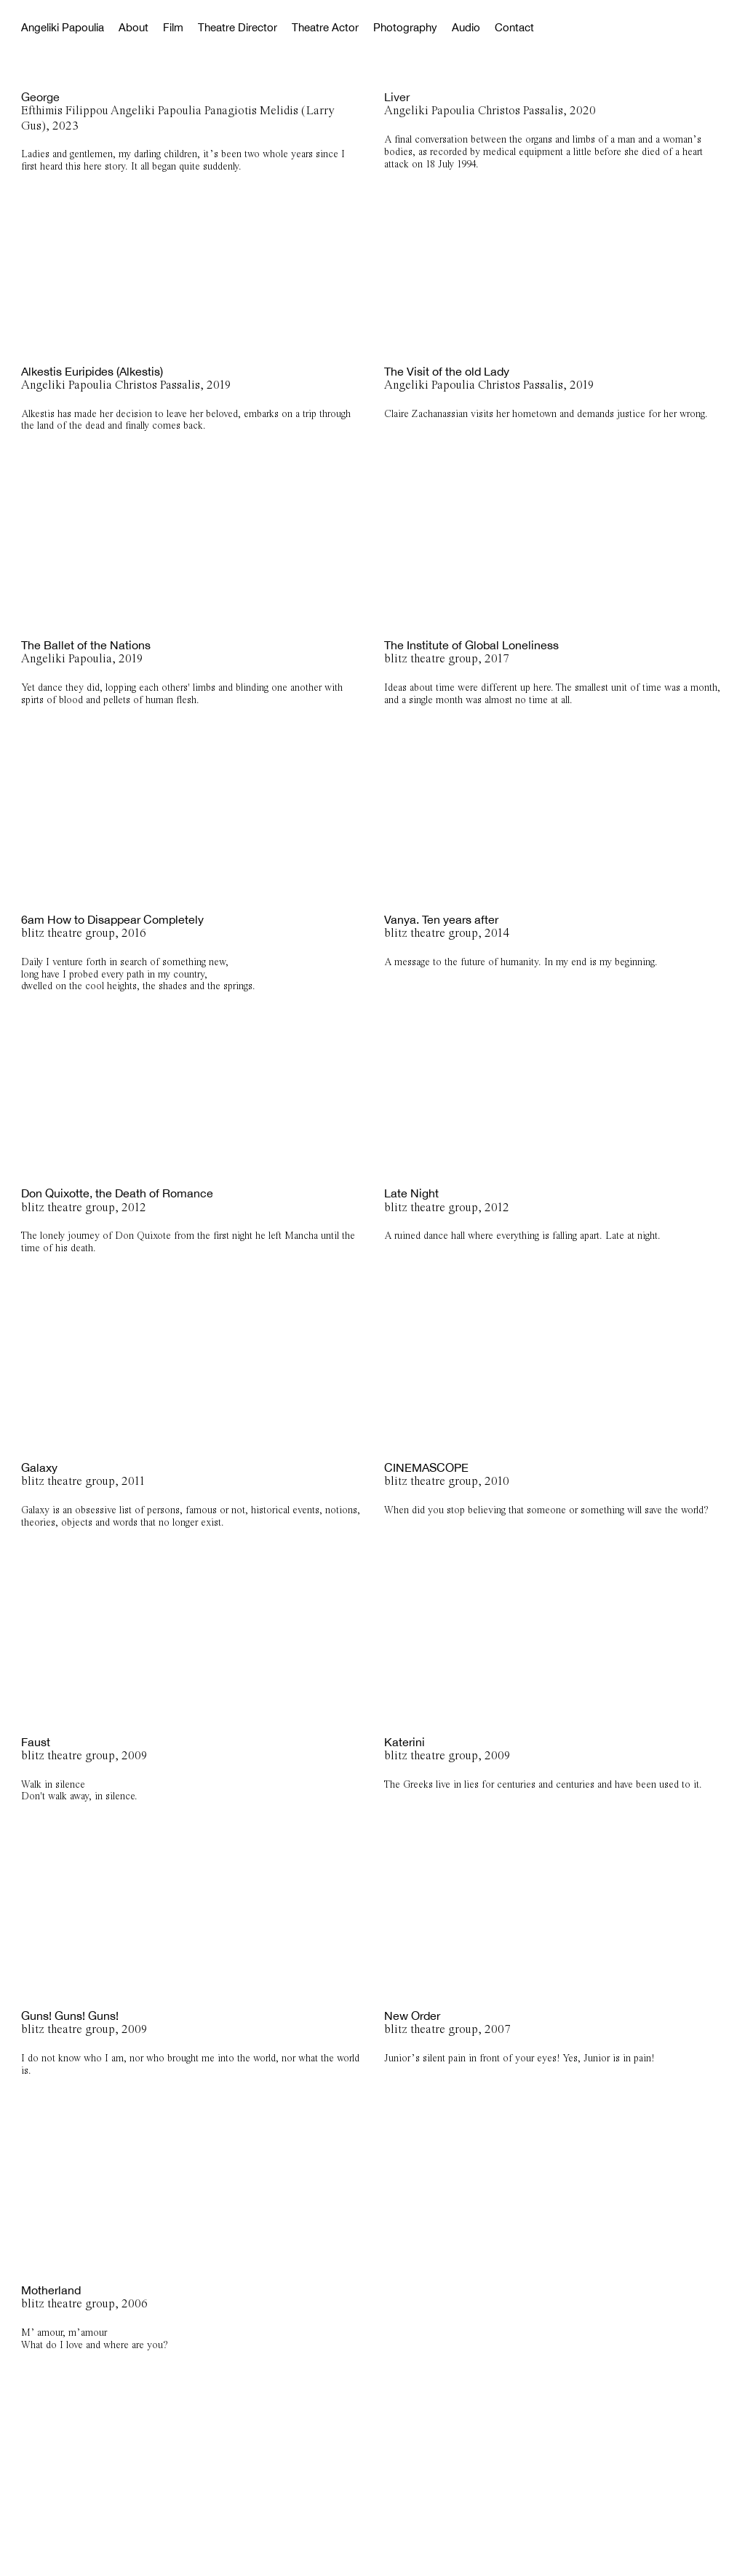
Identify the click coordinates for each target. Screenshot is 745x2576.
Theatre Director (237, 27)
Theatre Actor (325, 27)
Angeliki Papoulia (62, 27)
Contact (514, 27)
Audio (466, 27)
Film (173, 27)
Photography (405, 27)
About (133, 27)
